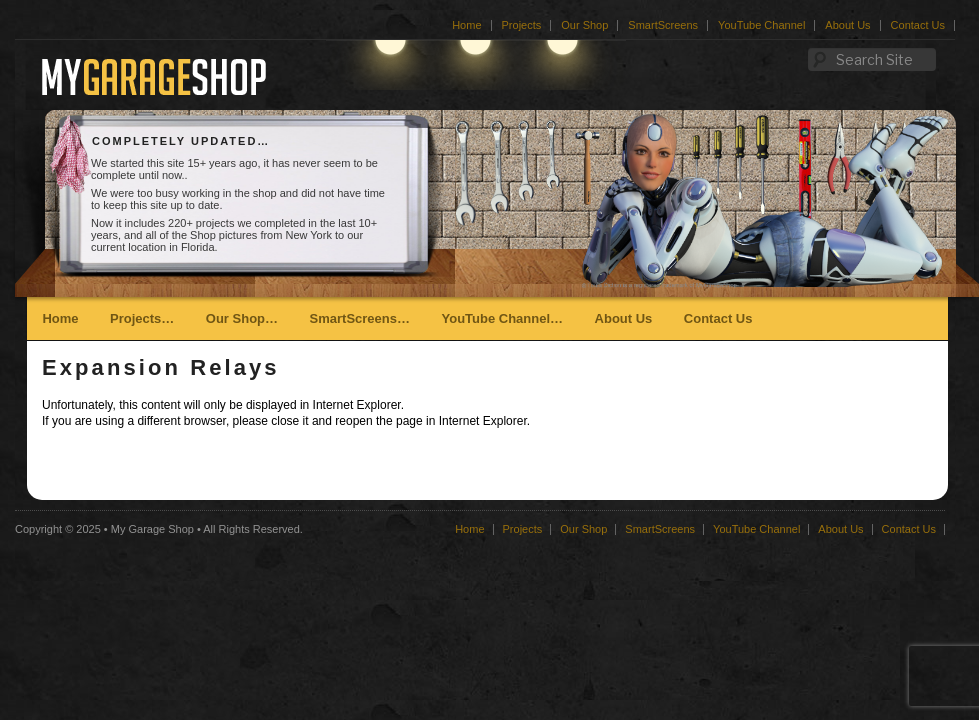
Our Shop (584, 25)
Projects (522, 25)
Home (466, 25)
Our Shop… (242, 318)
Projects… (142, 318)
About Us (847, 25)
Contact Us (918, 25)
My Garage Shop (152, 529)
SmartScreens (663, 25)
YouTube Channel (761, 25)
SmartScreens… (360, 318)
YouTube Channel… (502, 318)
